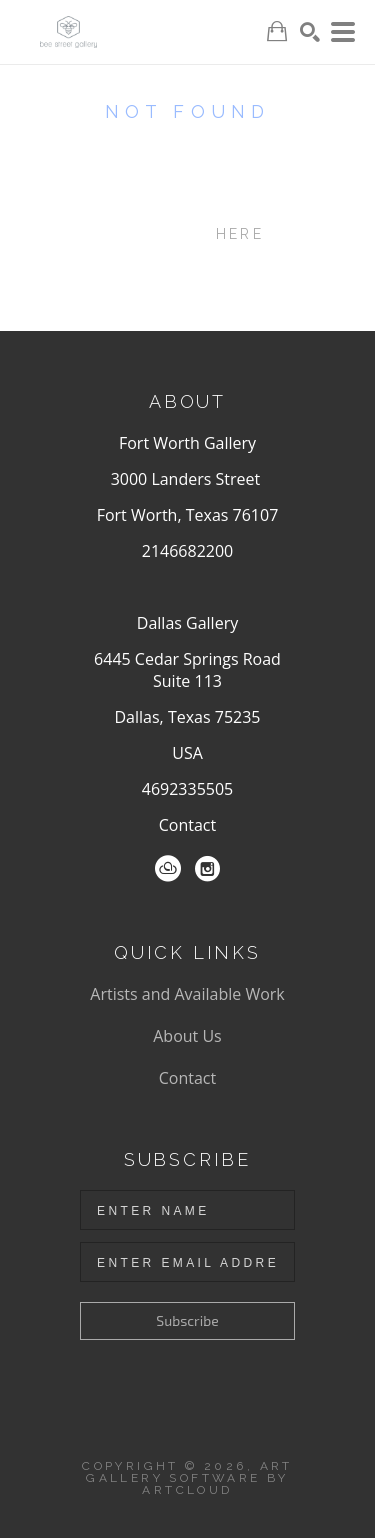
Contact (187, 825)
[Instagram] (207, 869)
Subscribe (187, 1320)
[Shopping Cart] (277, 31)
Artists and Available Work (187, 994)
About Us (187, 1036)
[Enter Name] (187, 1210)
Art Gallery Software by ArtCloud (189, 1478)
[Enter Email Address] (187, 1262)
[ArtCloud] (168, 869)
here (240, 234)
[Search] (310, 32)
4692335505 (187, 789)
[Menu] (343, 32)
